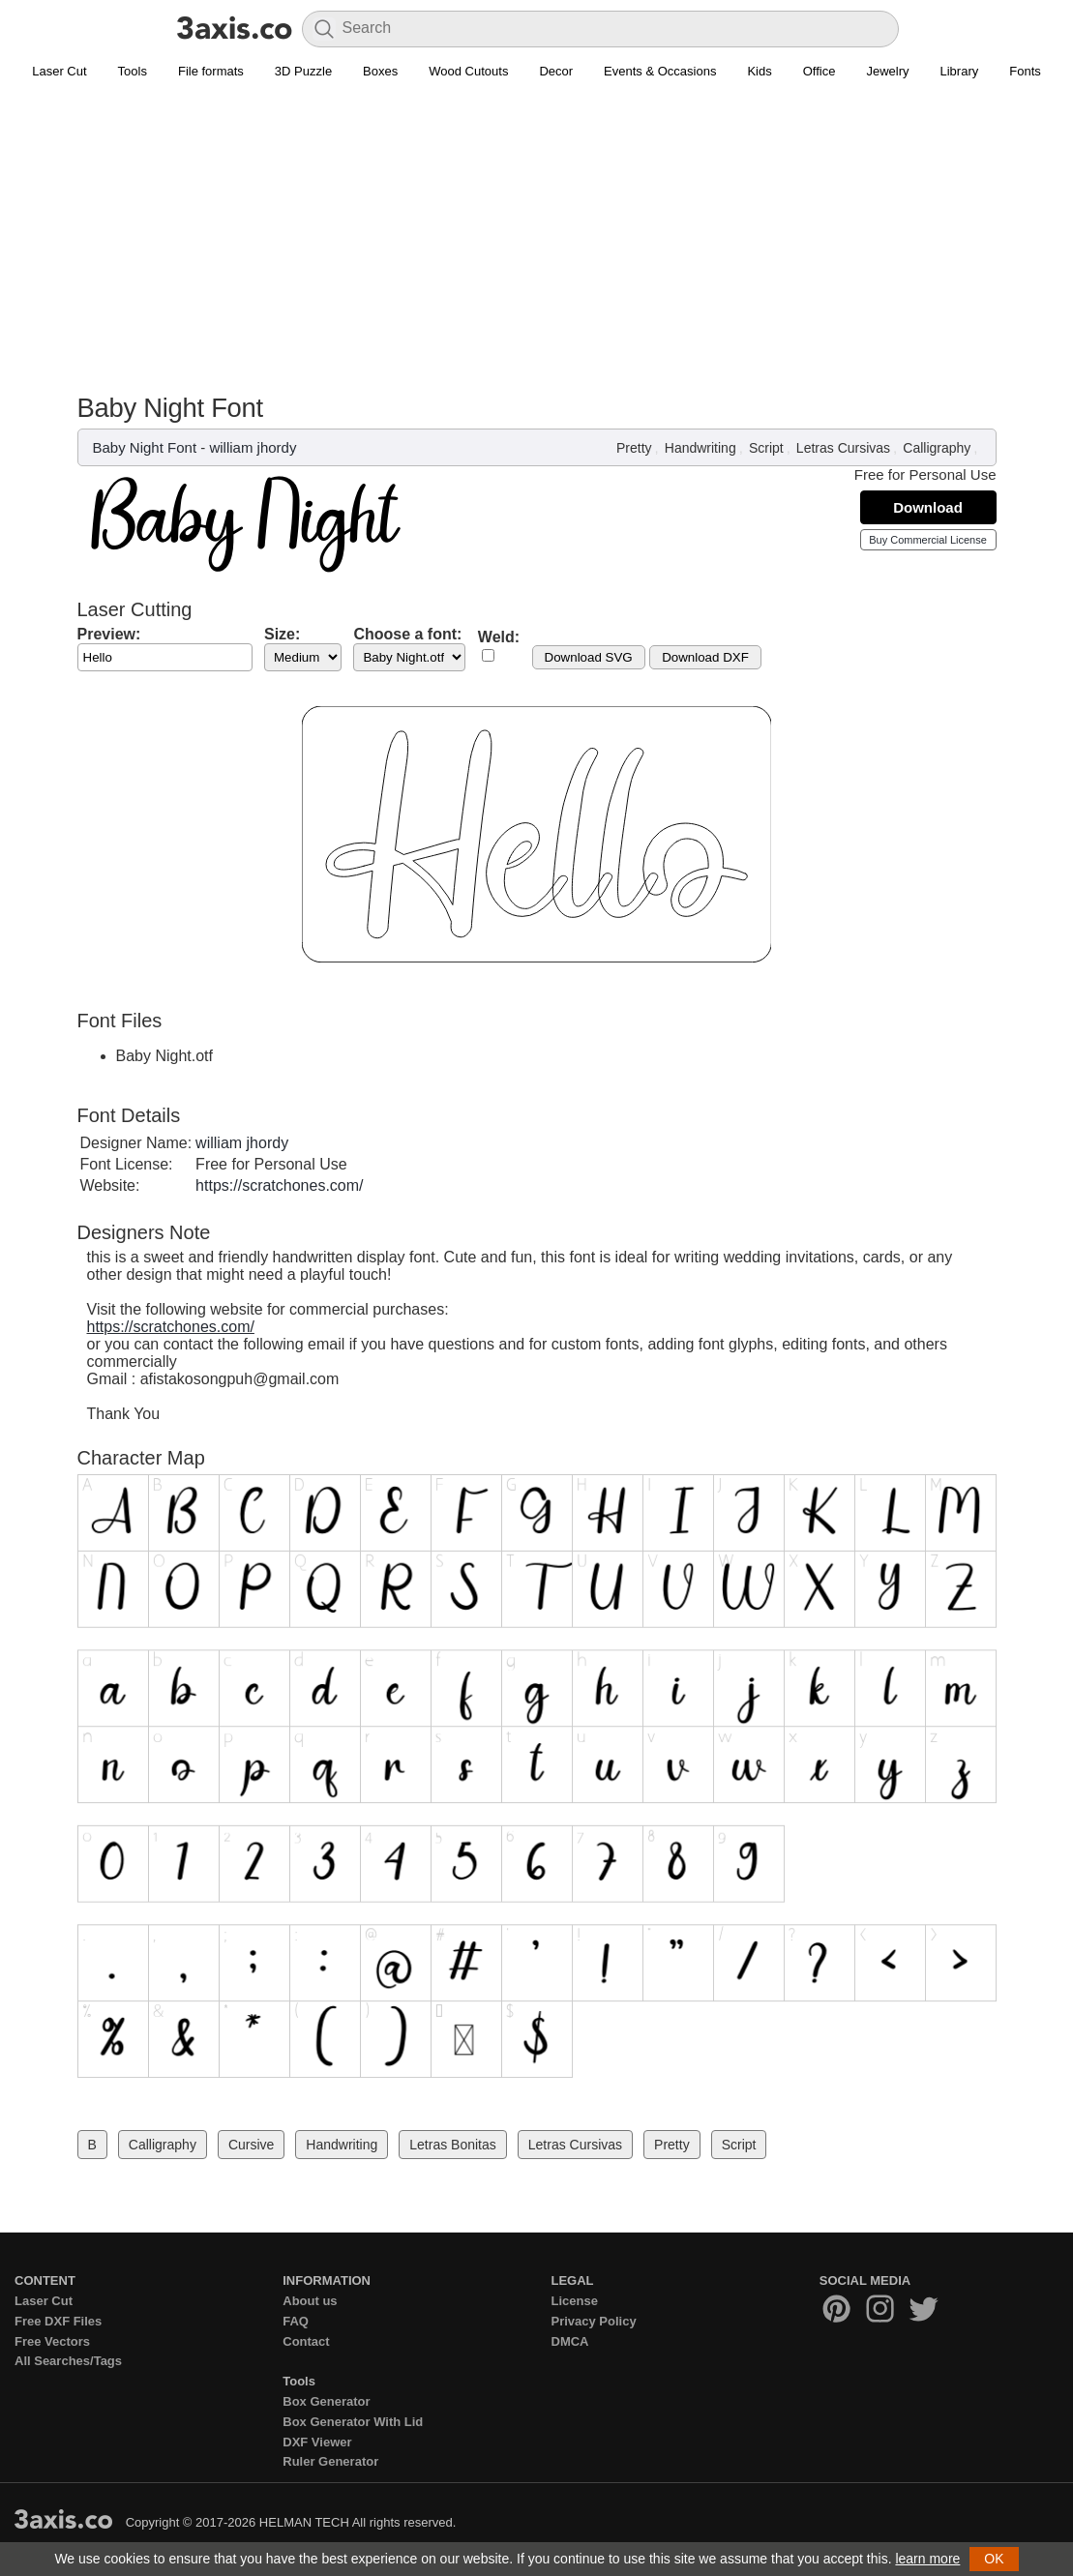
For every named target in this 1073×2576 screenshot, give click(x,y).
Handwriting (700, 448)
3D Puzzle (303, 71)
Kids (759, 71)
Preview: (109, 634)
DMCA (570, 2341)
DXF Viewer (317, 2442)
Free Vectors (52, 2341)
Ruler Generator (330, 2461)
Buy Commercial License (928, 540)
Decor (556, 71)
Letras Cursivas (843, 448)
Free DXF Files (58, 2321)
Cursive (251, 2144)
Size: (282, 634)
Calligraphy (936, 448)
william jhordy (252, 447)
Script (766, 448)
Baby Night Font (145, 447)
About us (310, 2301)
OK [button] (993, 2558)
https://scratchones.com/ (279, 1185)
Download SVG (589, 657)
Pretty (634, 448)
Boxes (380, 71)
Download (928, 507)
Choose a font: (407, 634)
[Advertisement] (537, 247)
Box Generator (326, 2401)
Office (819, 71)
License (574, 2301)
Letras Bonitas (452, 2144)
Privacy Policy (594, 2321)
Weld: (499, 637)
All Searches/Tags (68, 2361)
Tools (132, 71)
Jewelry (887, 71)
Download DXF (705, 657)
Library (959, 71)
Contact (306, 2341)
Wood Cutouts (468, 71)
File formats (211, 71)
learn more (927, 2558)
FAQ (296, 2321)
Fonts (1025, 71)
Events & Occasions (660, 71)
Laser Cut (59, 71)
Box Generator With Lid (353, 2421)
